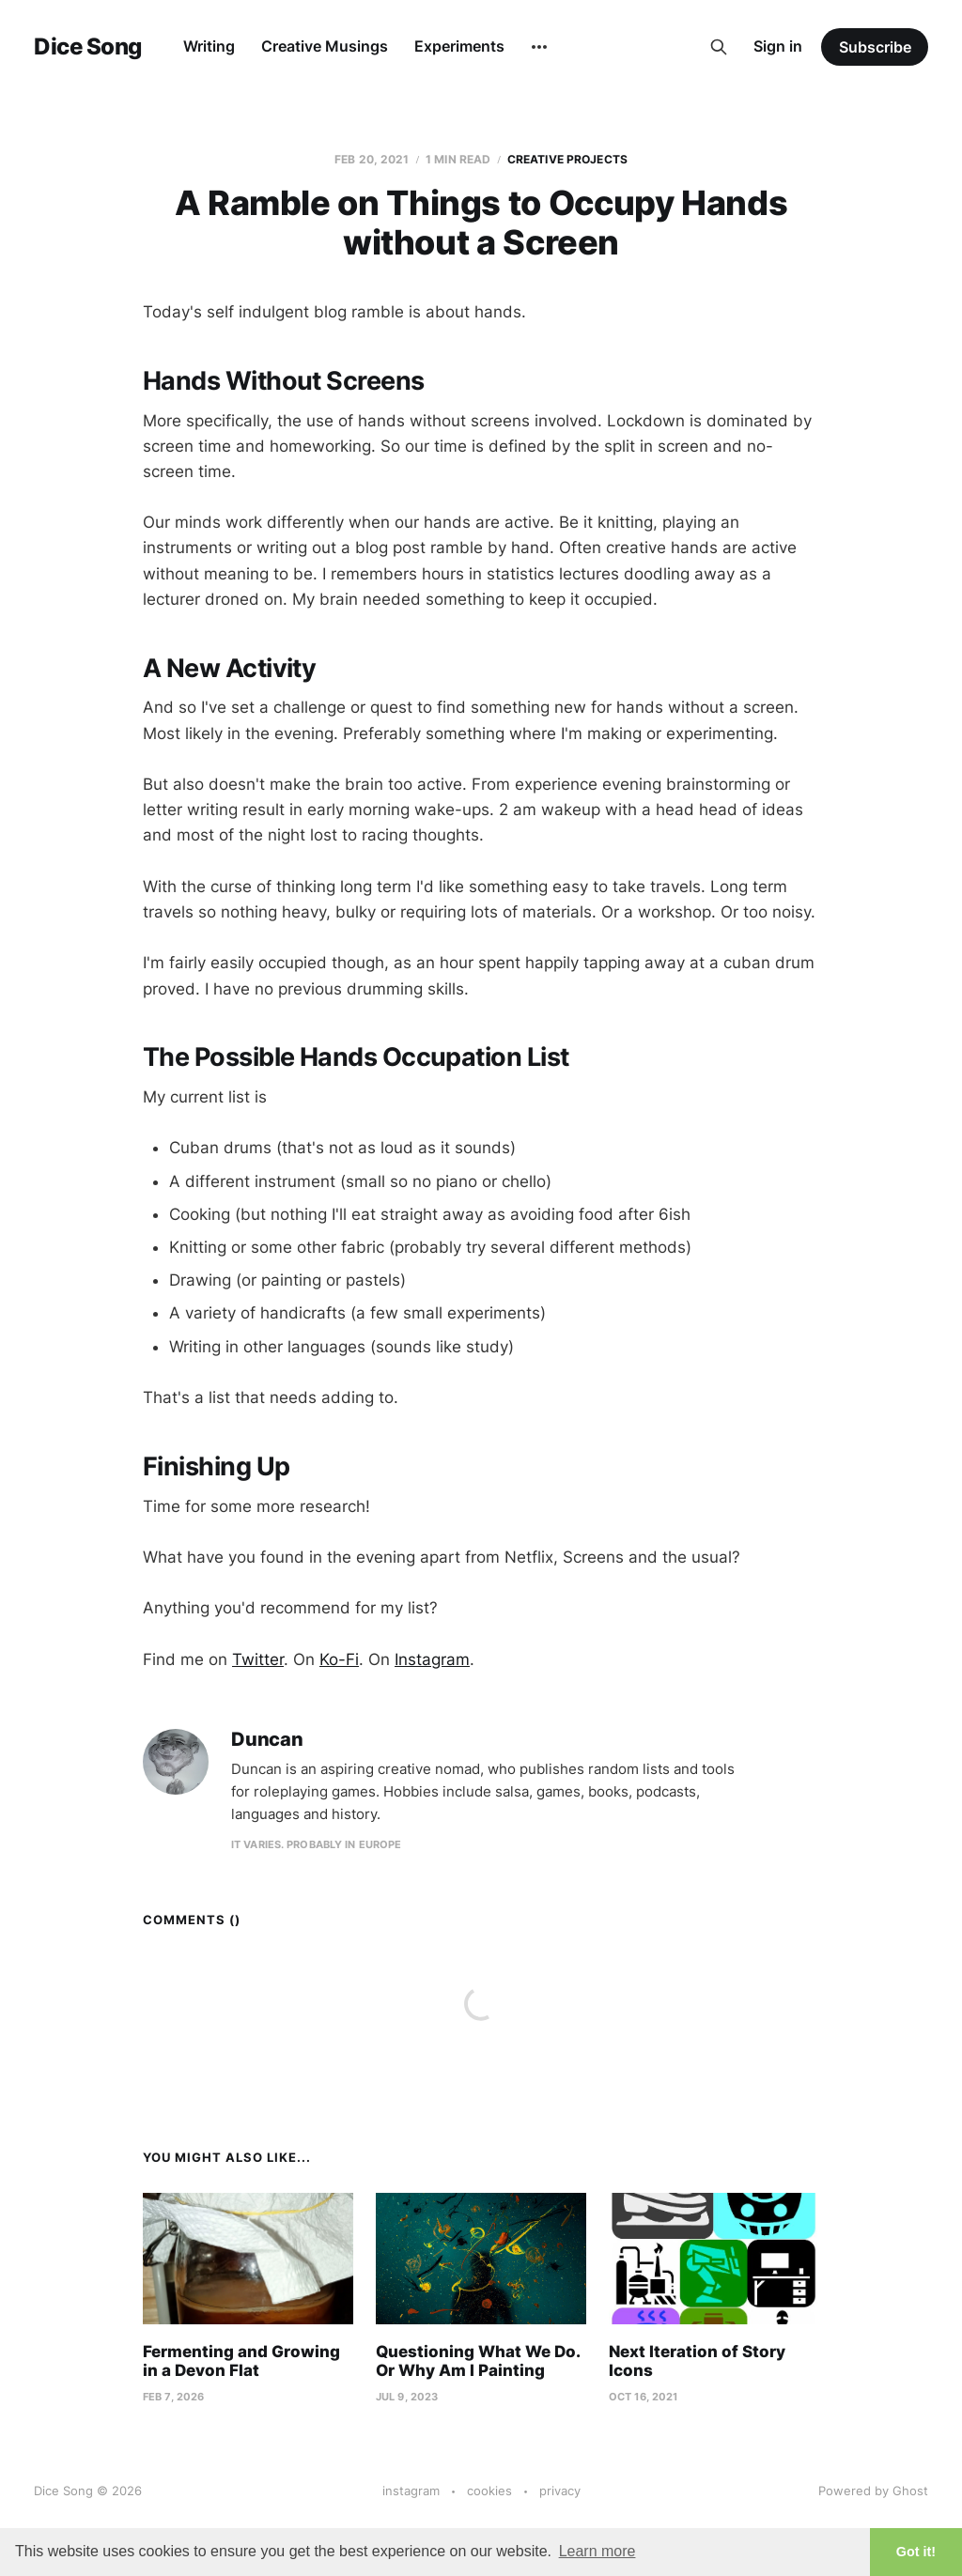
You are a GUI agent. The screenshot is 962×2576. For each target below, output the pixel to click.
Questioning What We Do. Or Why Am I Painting (478, 2361)
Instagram (432, 1659)
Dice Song (88, 47)
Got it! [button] (916, 2551)
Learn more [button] (597, 2551)
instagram (411, 2490)
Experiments (459, 46)
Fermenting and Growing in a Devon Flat (241, 2361)
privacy (560, 2490)
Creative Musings (324, 46)
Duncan (267, 1740)
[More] (539, 47)
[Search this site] (719, 47)
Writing (209, 46)
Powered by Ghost (873, 2490)
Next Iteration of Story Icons (697, 2361)
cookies (489, 2490)
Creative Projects (567, 159)
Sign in (777, 46)
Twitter (258, 1659)
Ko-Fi (339, 1659)
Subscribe (875, 47)
